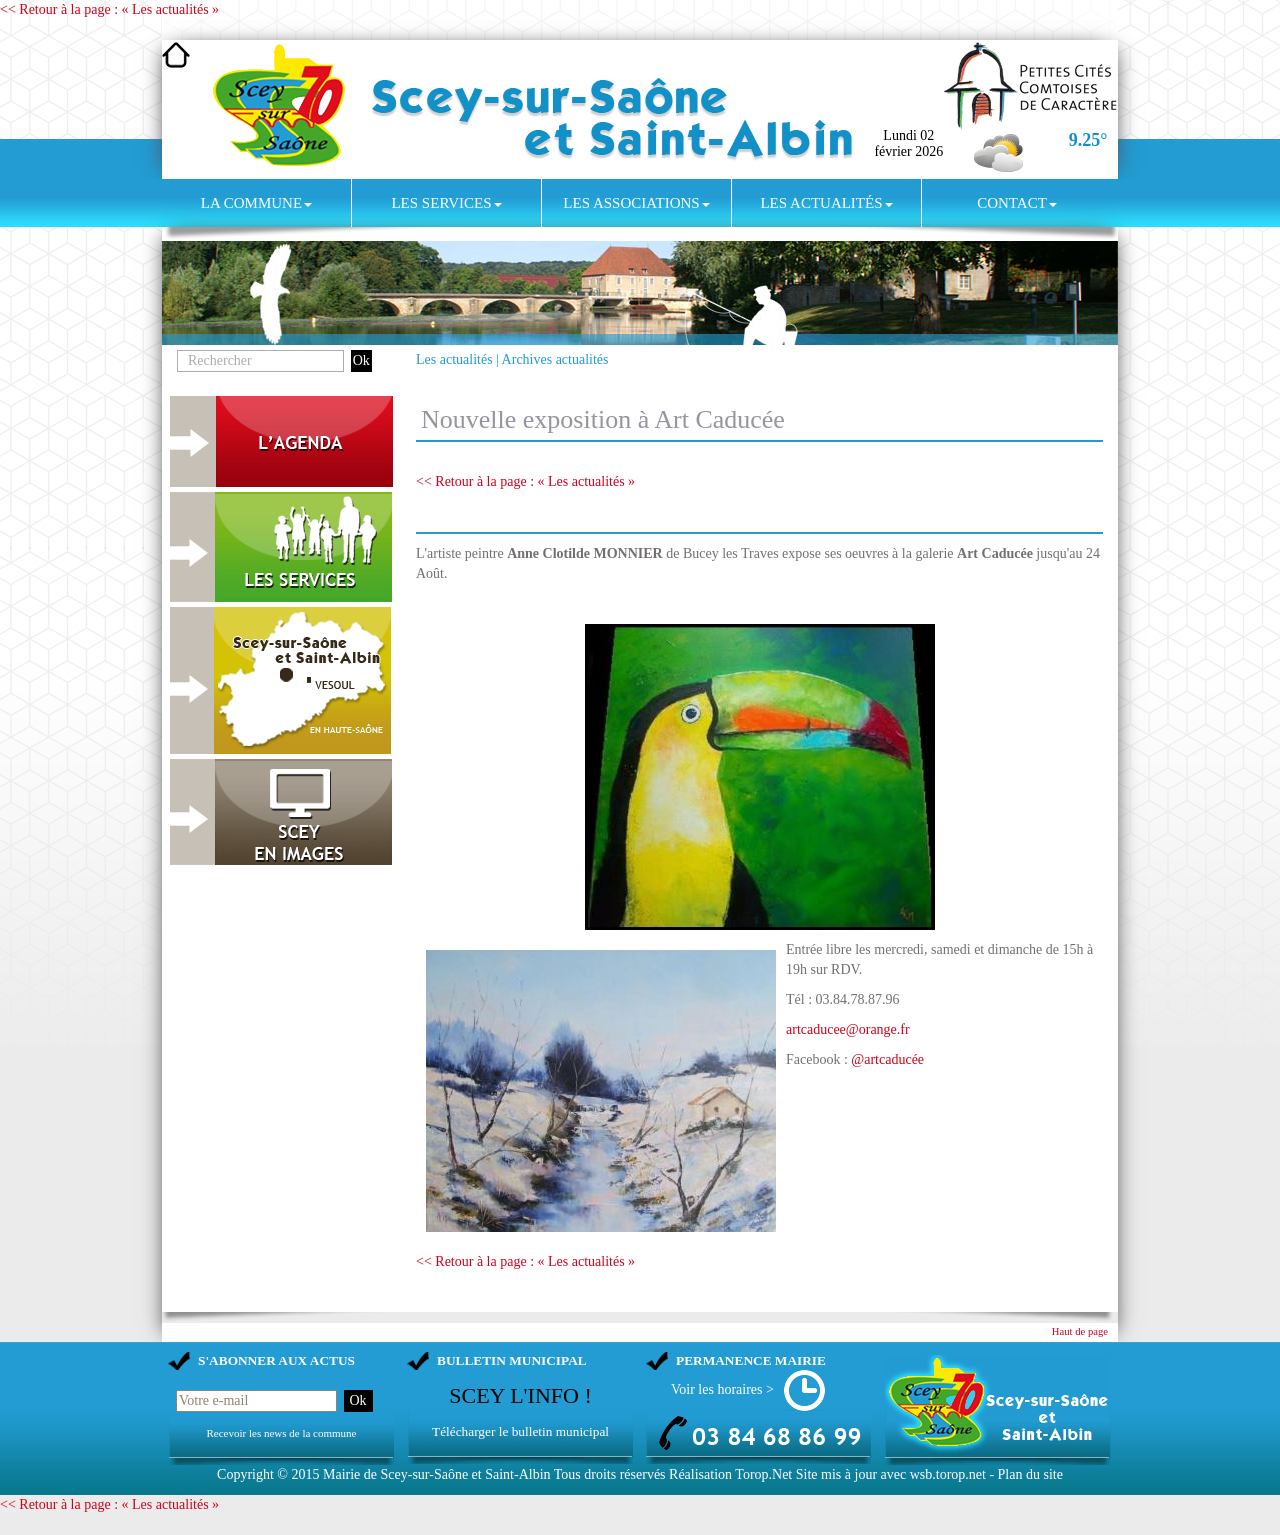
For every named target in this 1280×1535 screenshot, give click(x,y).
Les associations (636, 203)
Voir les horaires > (722, 1389)
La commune (256, 203)
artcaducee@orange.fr (848, 1029)
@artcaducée (887, 1059)
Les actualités (826, 203)
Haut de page (1080, 1331)
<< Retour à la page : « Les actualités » (109, 9)
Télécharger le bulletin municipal (520, 1431)
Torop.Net (763, 1474)
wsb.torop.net (948, 1474)
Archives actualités (555, 359)
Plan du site (1030, 1474)
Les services (446, 203)
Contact (1017, 203)
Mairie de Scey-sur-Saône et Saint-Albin (437, 1474)
